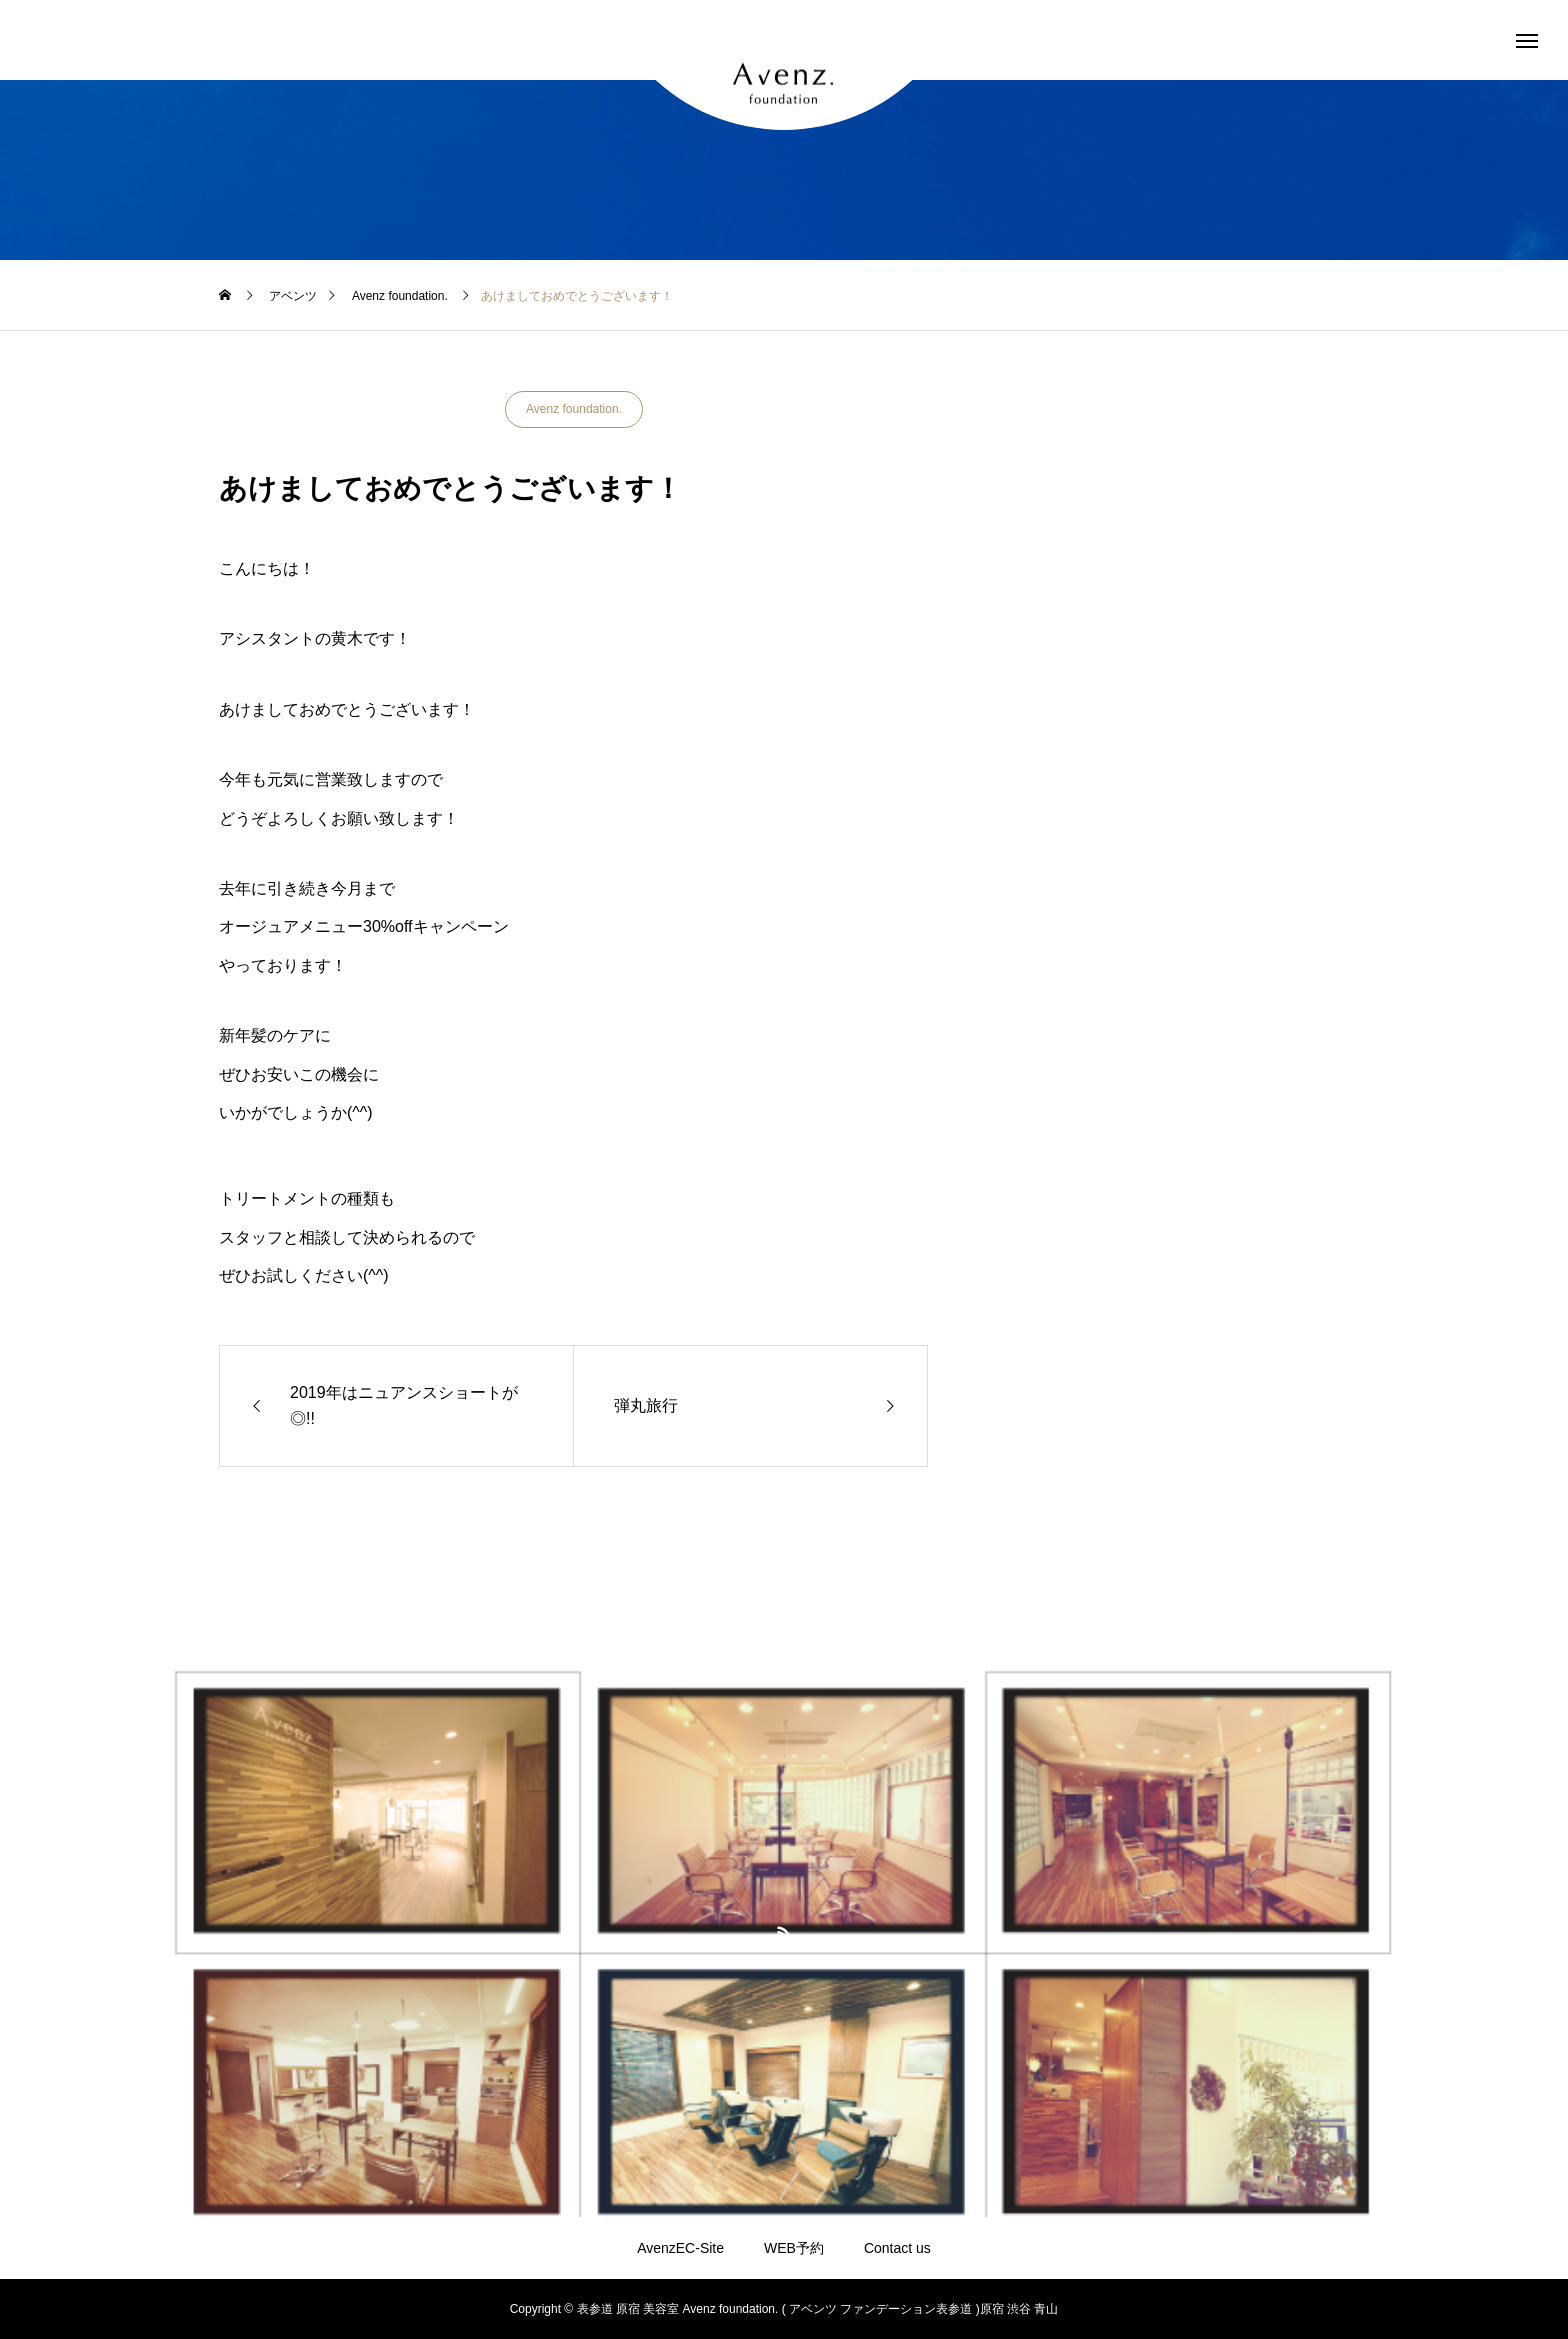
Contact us (897, 2248)
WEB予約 (794, 2248)
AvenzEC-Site (680, 2248)
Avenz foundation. (574, 409)
